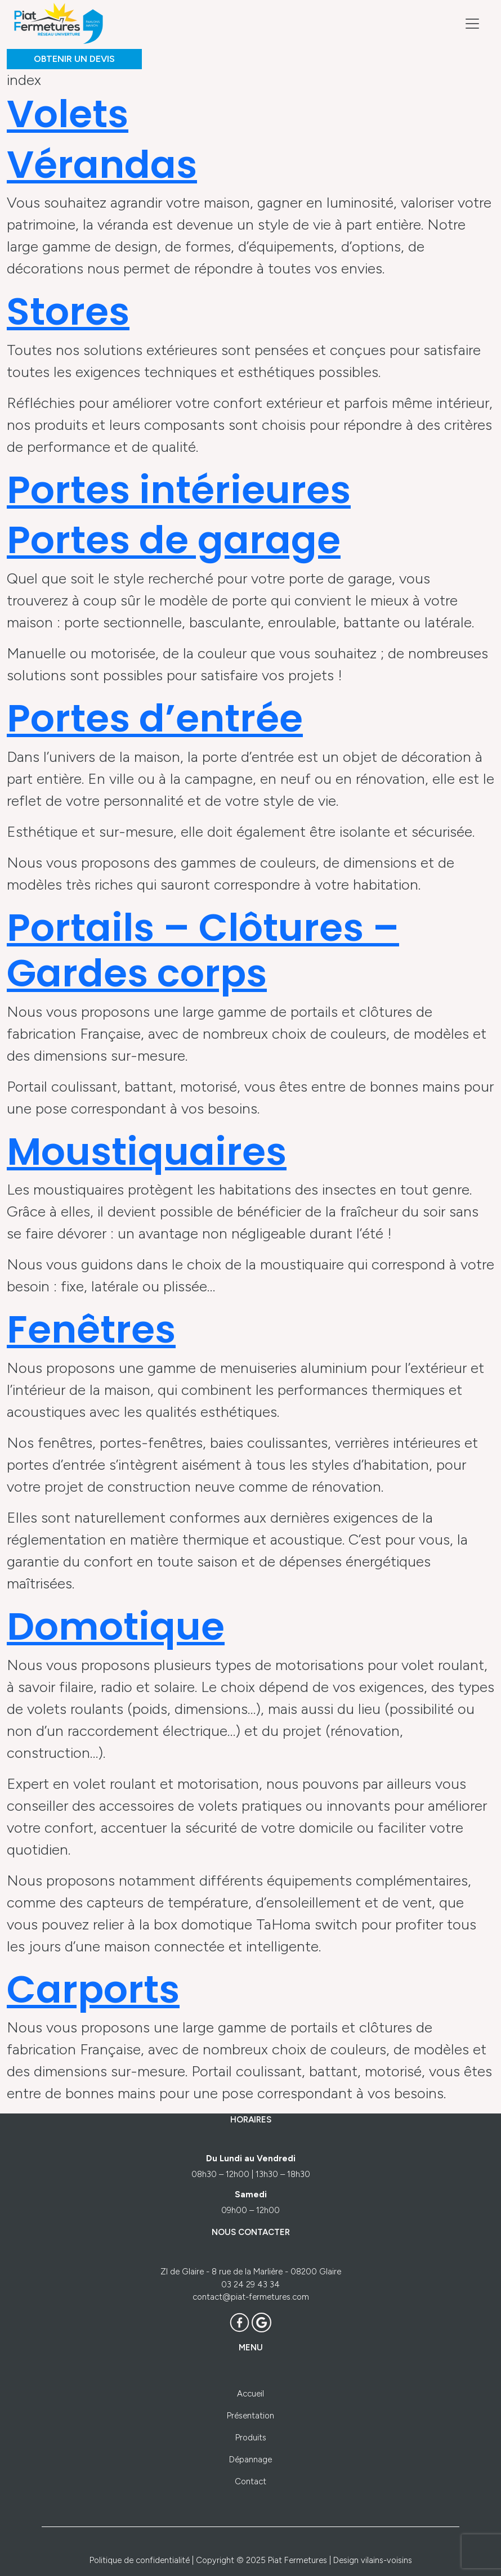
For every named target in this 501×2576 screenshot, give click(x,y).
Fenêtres (91, 1329)
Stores (68, 311)
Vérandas (102, 164)
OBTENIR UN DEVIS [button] (74, 58)
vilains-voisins (386, 2560)
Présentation (250, 2416)
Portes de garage (174, 540)
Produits (250, 2438)
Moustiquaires (147, 1151)
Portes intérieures (179, 490)
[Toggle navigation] (472, 23)
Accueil (250, 2394)
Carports (93, 1989)
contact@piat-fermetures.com (251, 2297)
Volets (67, 114)
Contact (250, 2481)
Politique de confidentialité (140, 2560)
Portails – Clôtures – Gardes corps (203, 950)
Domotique (116, 1626)
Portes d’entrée (155, 718)
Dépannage (250, 2459)
